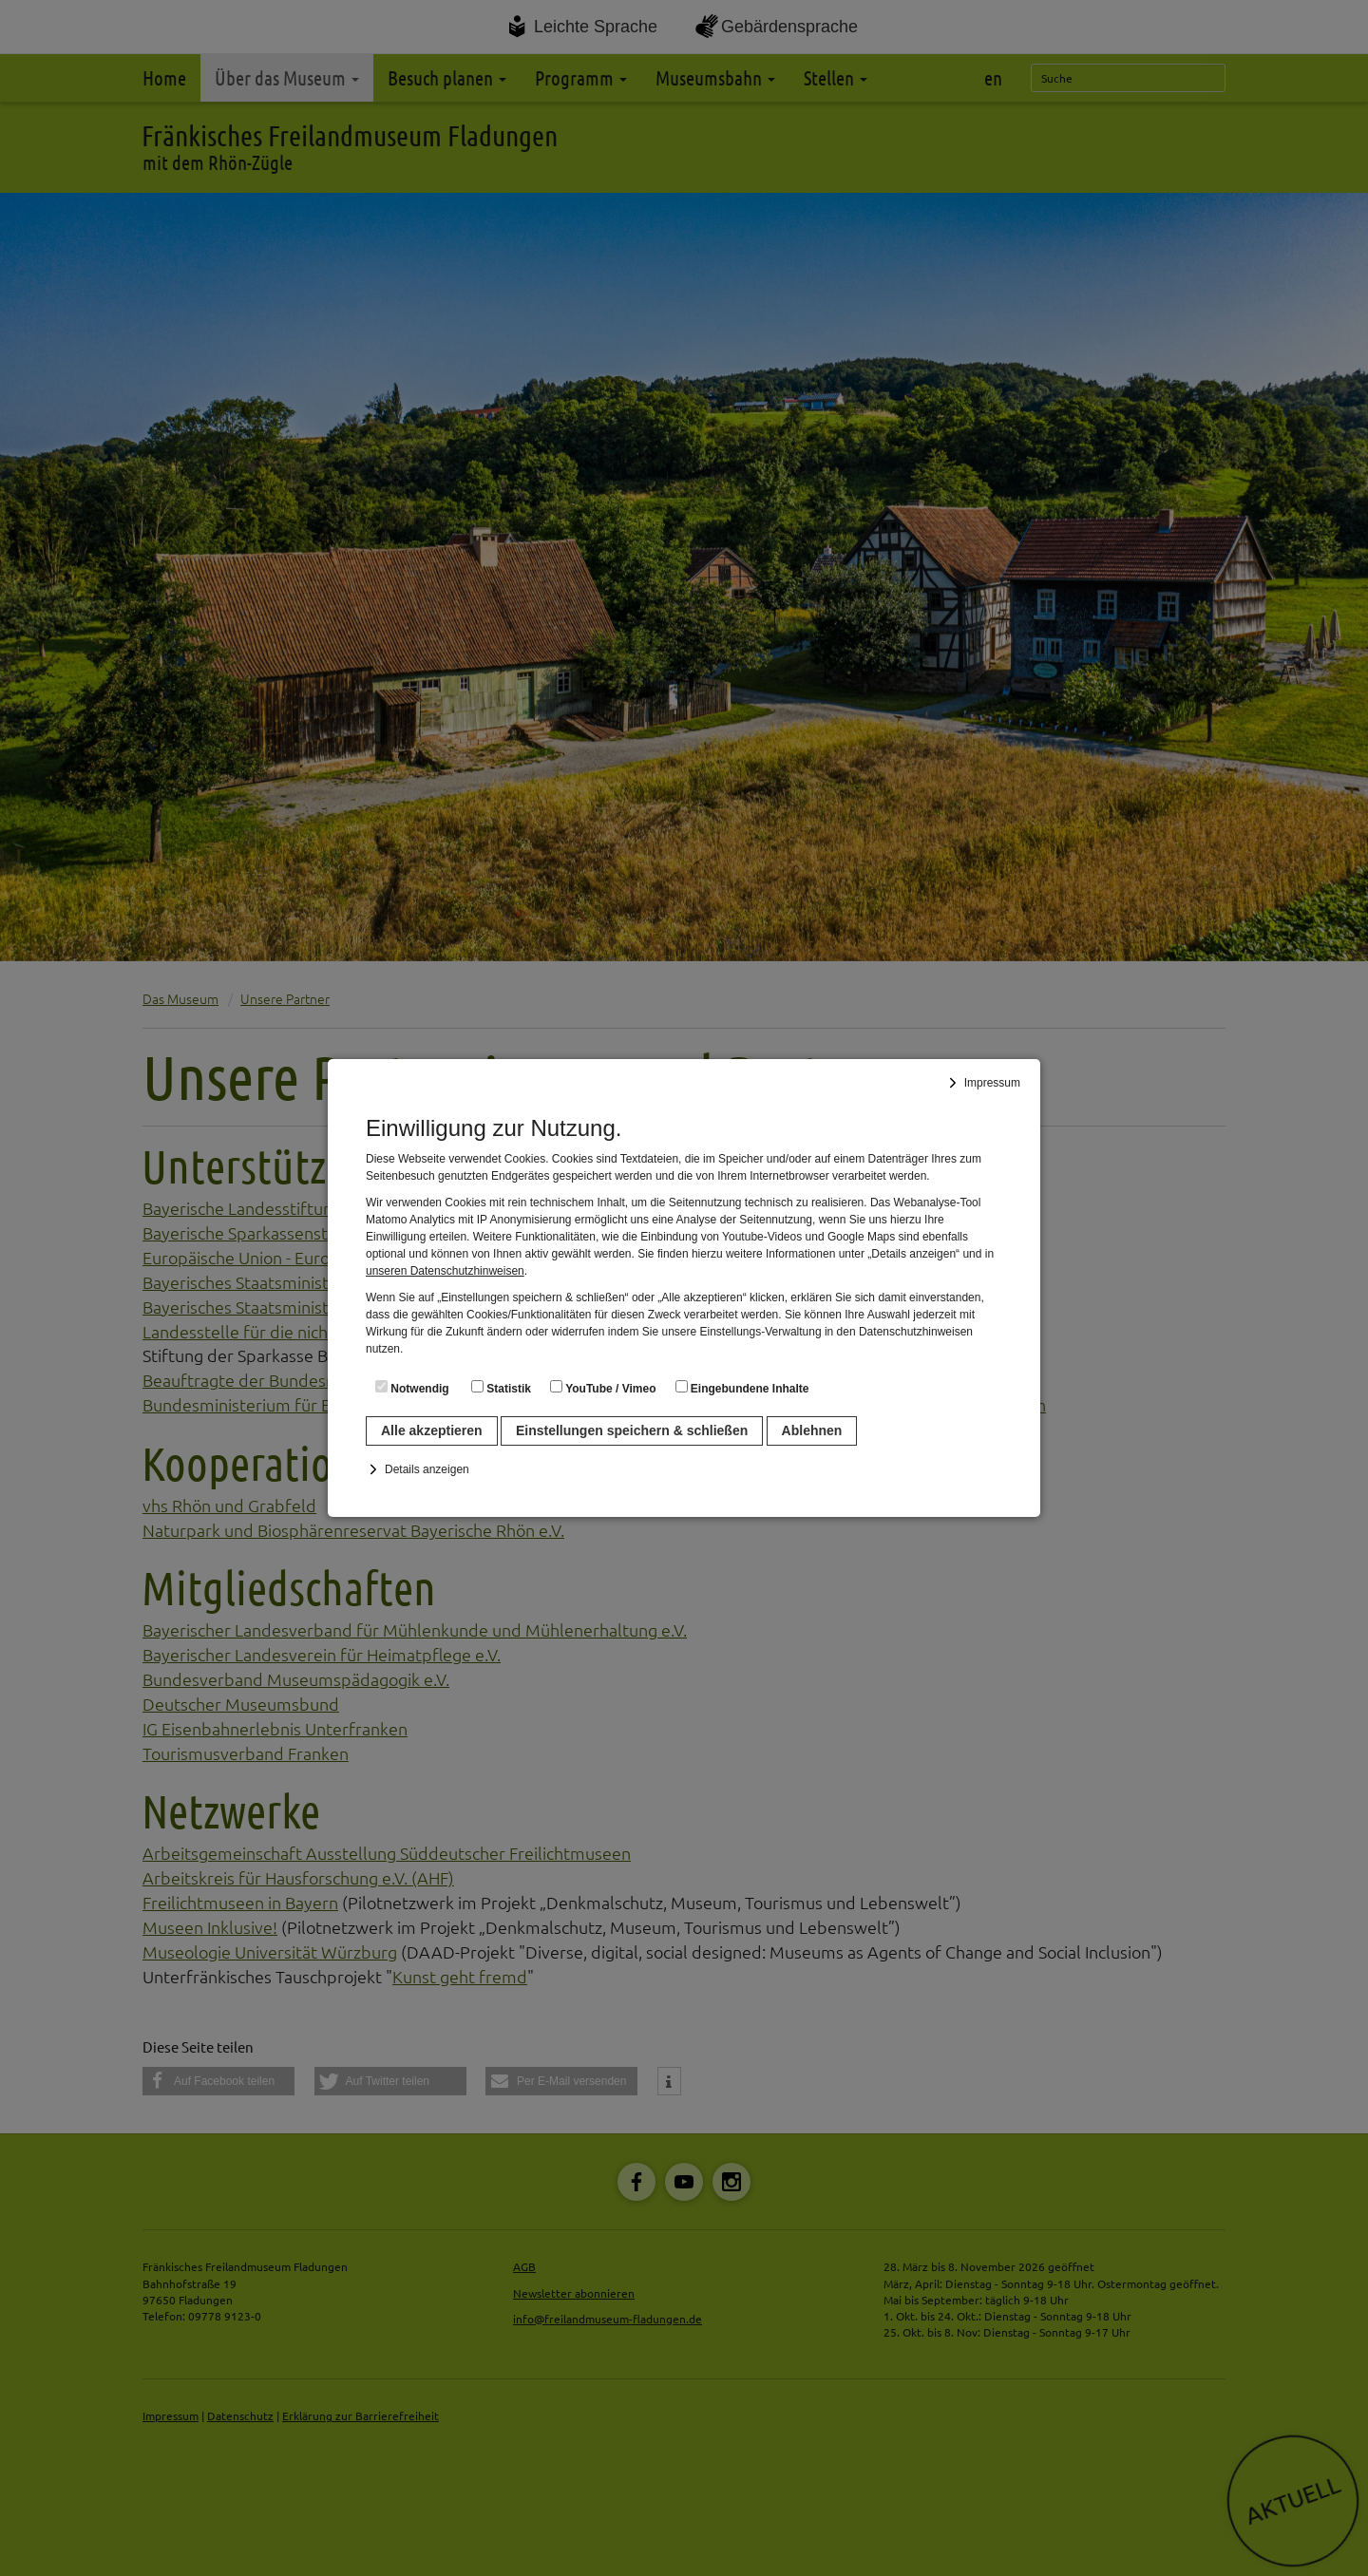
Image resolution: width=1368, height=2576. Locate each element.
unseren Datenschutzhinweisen (445, 1271)
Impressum (992, 1082)
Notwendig (412, 1387)
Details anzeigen (427, 1469)
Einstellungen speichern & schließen (632, 1430)
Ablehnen (812, 1430)
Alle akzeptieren (432, 1430)
